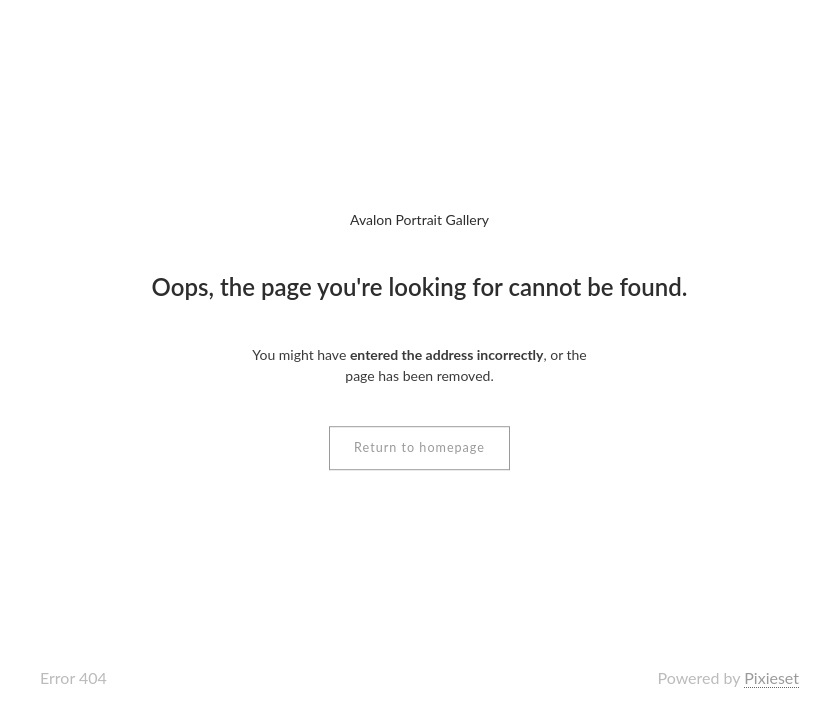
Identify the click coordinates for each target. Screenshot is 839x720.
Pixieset (771, 677)
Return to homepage (419, 447)
